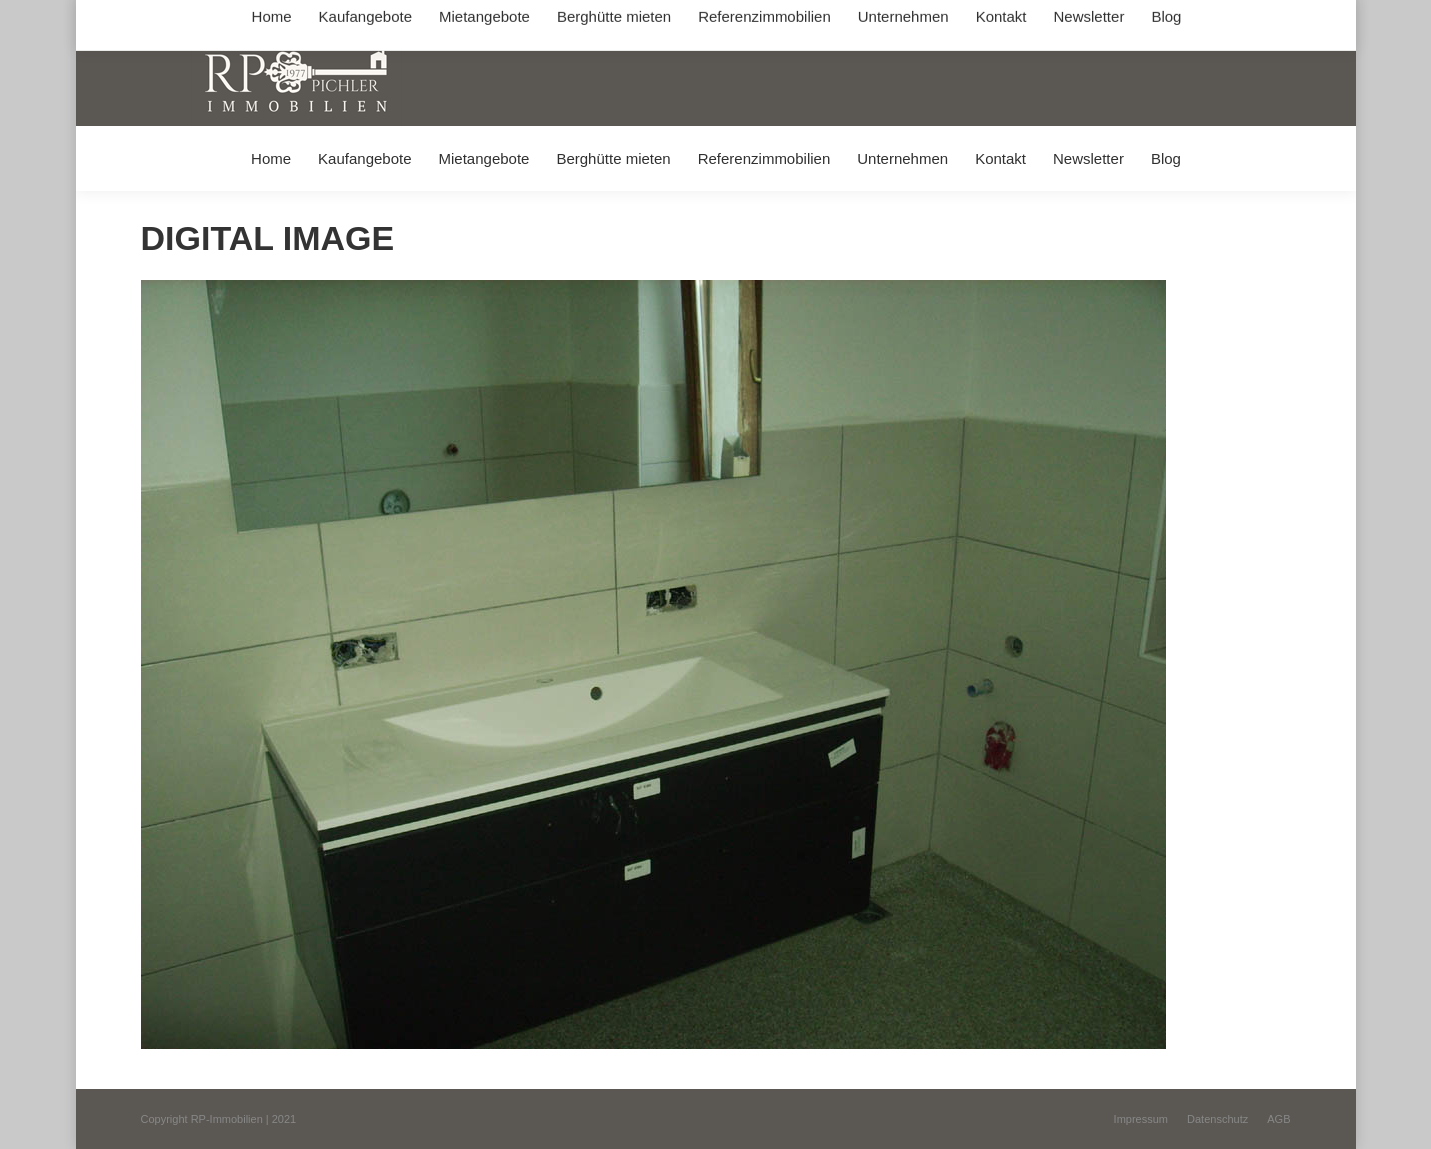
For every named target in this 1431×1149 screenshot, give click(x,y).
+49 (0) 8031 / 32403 (457, 18)
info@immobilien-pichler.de (616, 18)
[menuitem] (270, 158)
